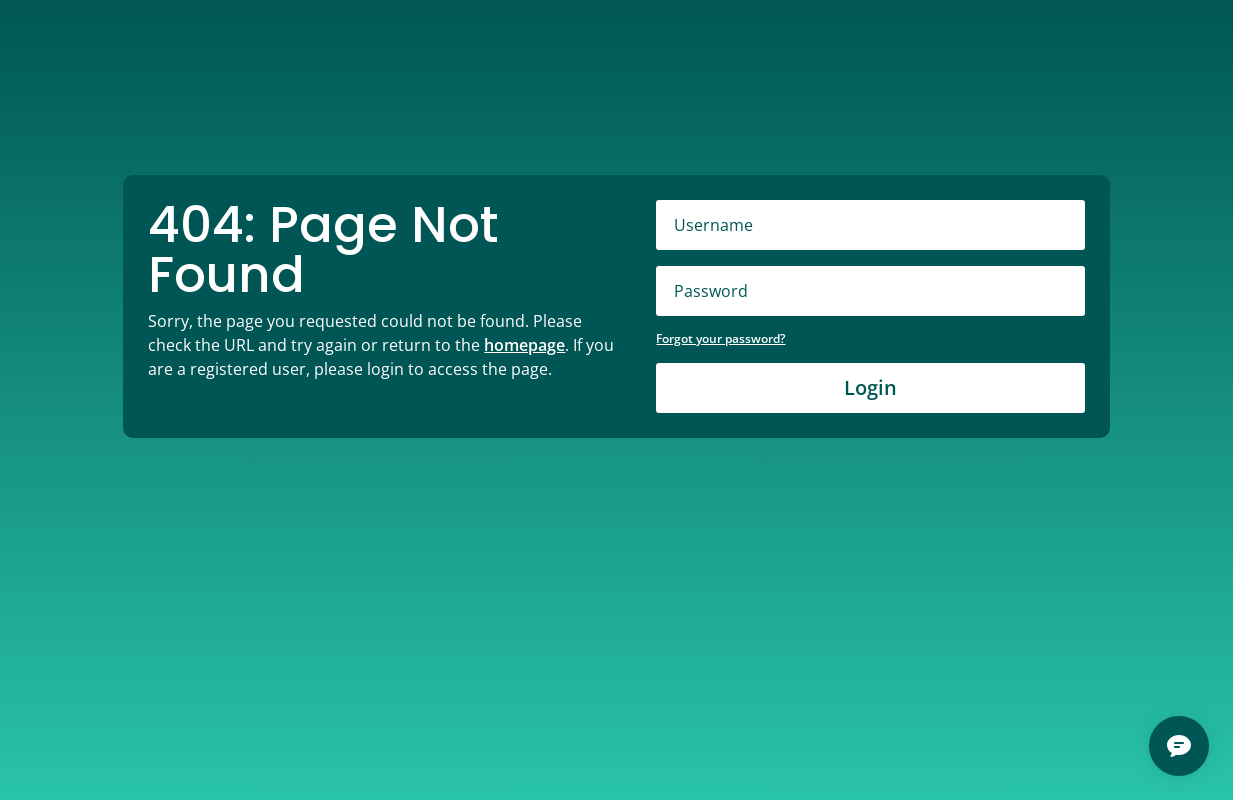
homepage (524, 345)
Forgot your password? (720, 338)
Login (870, 387)
